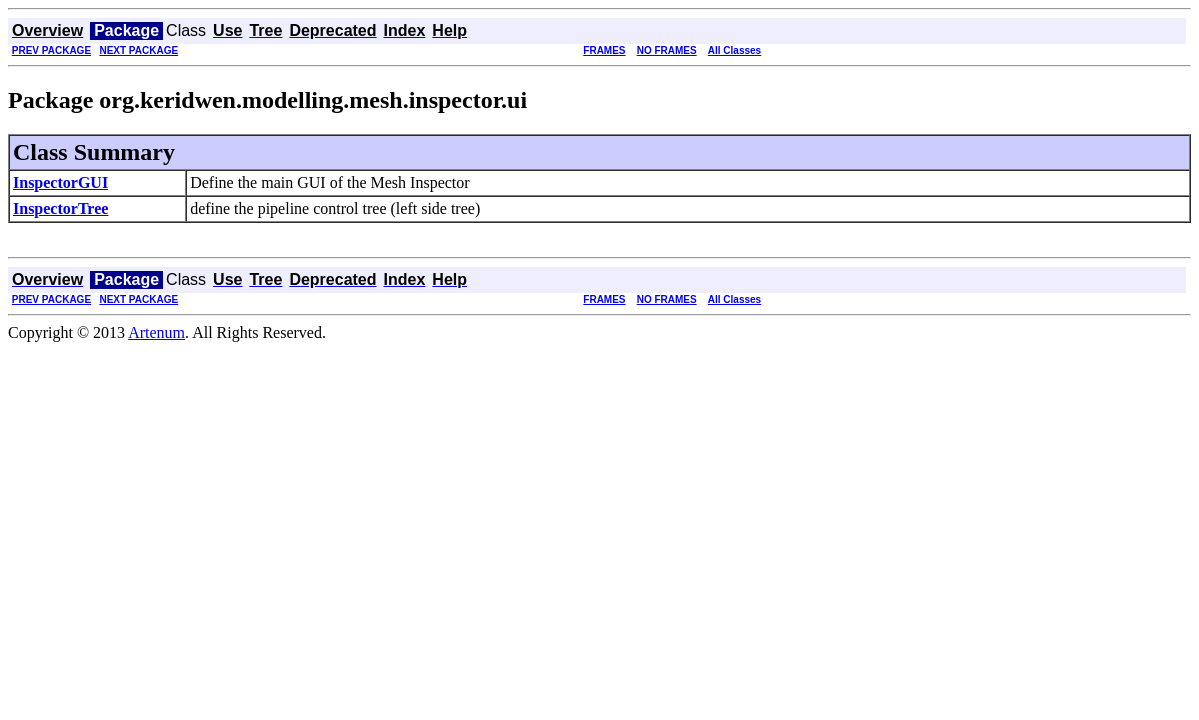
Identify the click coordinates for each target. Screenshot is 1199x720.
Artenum (156, 332)
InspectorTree (60, 208)
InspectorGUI (60, 182)
